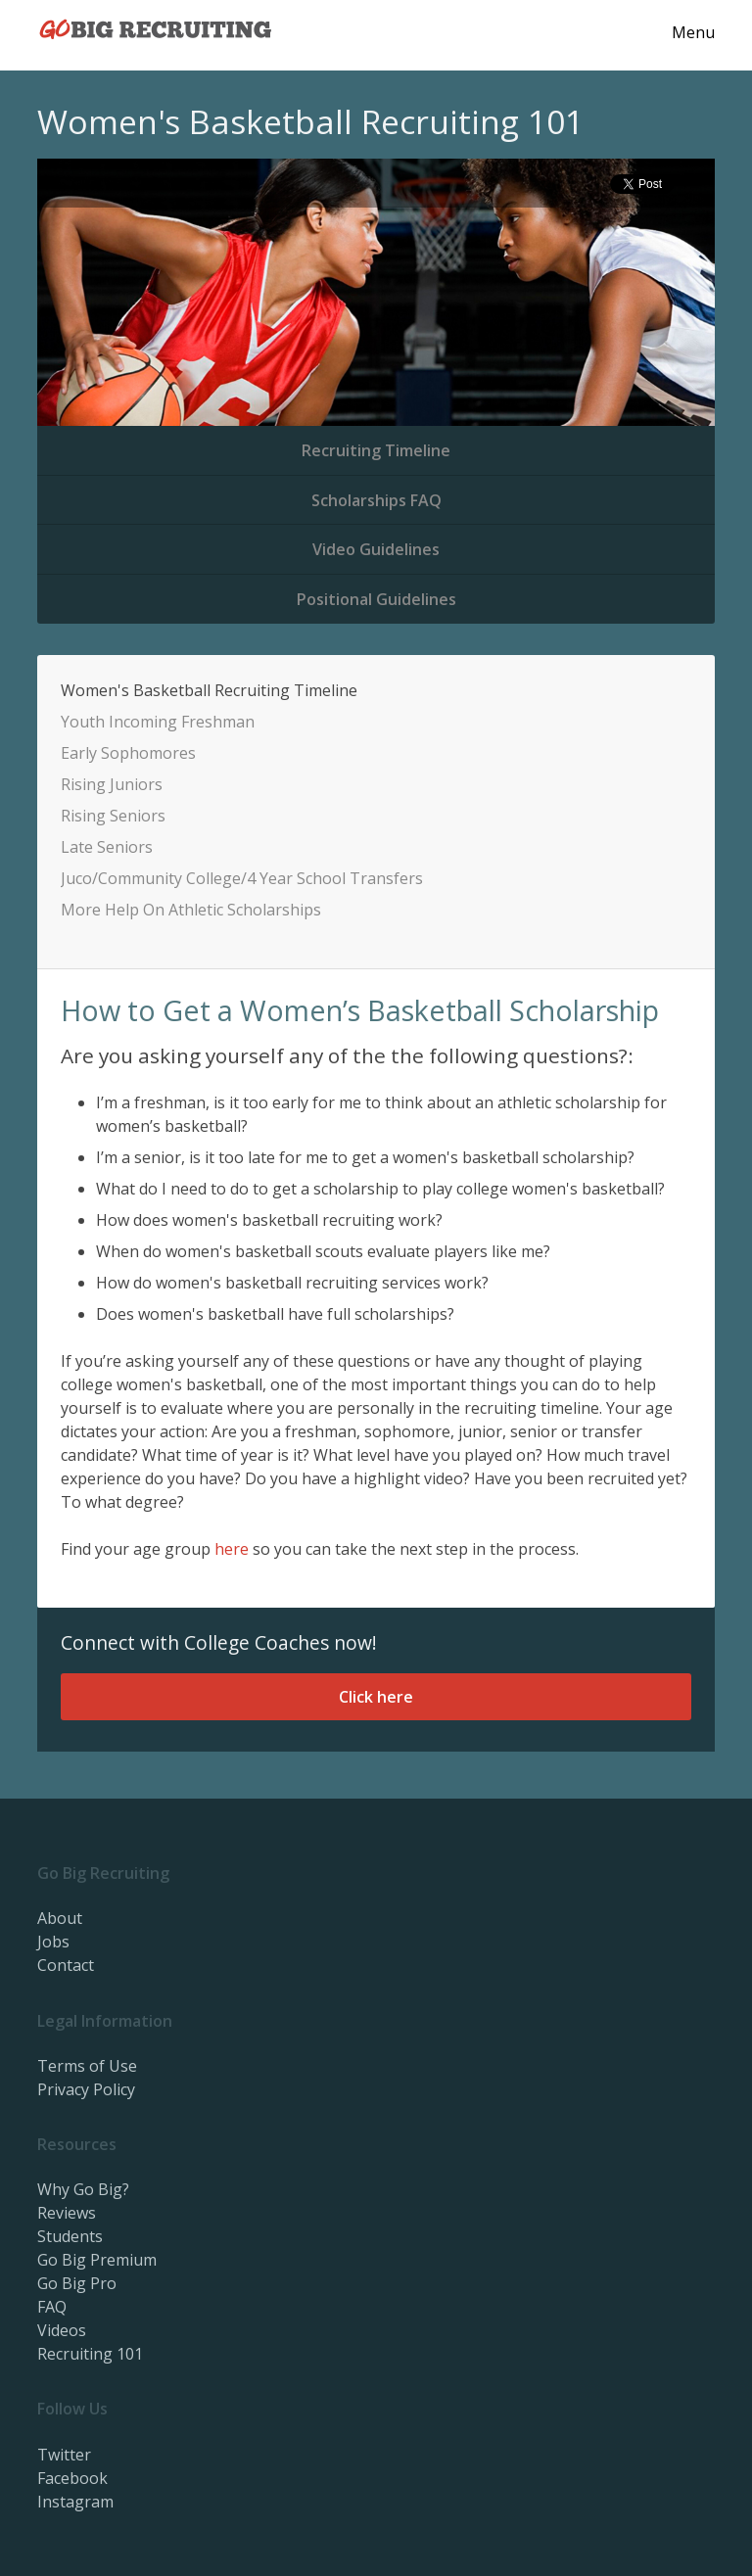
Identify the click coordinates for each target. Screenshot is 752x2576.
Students (70, 2236)
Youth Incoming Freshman (158, 721)
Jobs (53, 1941)
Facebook (72, 2478)
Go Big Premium (97, 2260)
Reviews (66, 2213)
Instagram (75, 2501)
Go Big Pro (77, 2283)
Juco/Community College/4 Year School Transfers (242, 878)
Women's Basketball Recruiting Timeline (209, 690)
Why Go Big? (83, 2189)
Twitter (64, 2454)
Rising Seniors (113, 815)
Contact (65, 1965)
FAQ (52, 2307)
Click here (376, 1697)
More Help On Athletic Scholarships (191, 909)
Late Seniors (107, 847)
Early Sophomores (128, 753)
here (231, 1549)
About (59, 1918)
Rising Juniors (112, 784)
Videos (61, 2330)
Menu (693, 32)
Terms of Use (87, 2066)
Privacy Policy (86, 2089)
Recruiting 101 (90, 2354)
